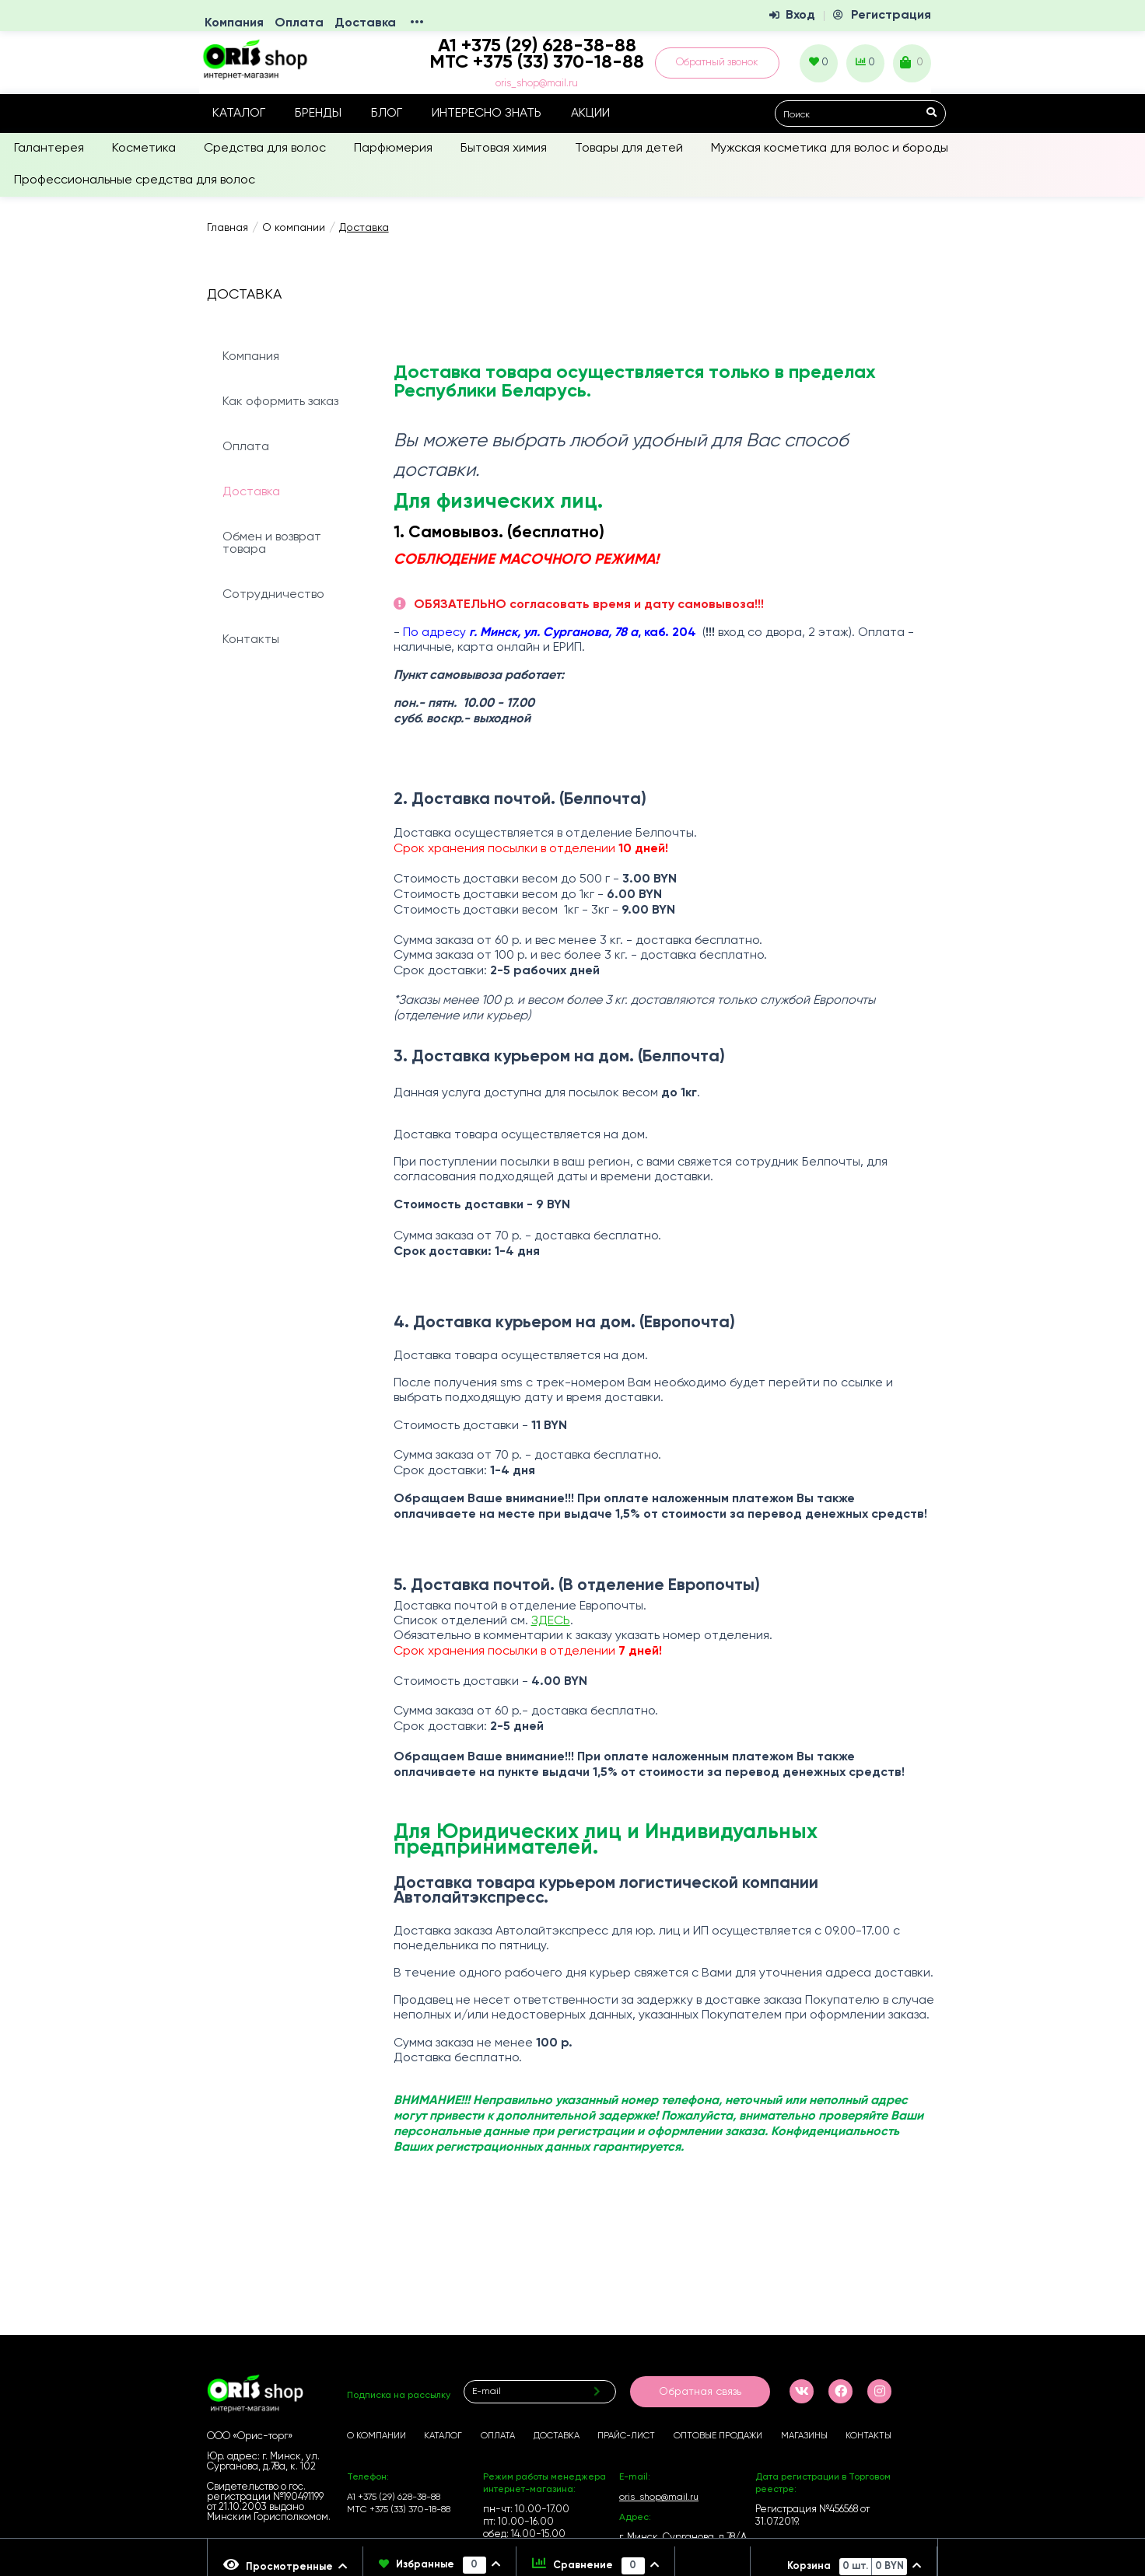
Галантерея (49, 148)
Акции (590, 113)
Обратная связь (700, 2391)
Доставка (365, 23)
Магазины (804, 2436)
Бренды (318, 113)
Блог (386, 113)
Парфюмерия (393, 148)
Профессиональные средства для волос (134, 180)
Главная (227, 227)
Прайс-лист (626, 2436)
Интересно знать (486, 113)
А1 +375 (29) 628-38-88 (393, 2497)
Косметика (144, 148)
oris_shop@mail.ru (536, 84)
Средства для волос (265, 148)
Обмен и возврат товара (271, 543)
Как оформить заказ (280, 402)
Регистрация (891, 15)
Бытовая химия (503, 148)
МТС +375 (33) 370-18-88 (536, 62)
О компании (293, 227)
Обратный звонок (717, 63)
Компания (234, 23)
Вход (800, 15)
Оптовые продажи (718, 2436)
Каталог (238, 113)
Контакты (250, 640)
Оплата (299, 23)
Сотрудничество (273, 595)
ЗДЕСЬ (550, 1621)
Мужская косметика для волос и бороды (829, 148)
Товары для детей (629, 148)
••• (417, 23)
